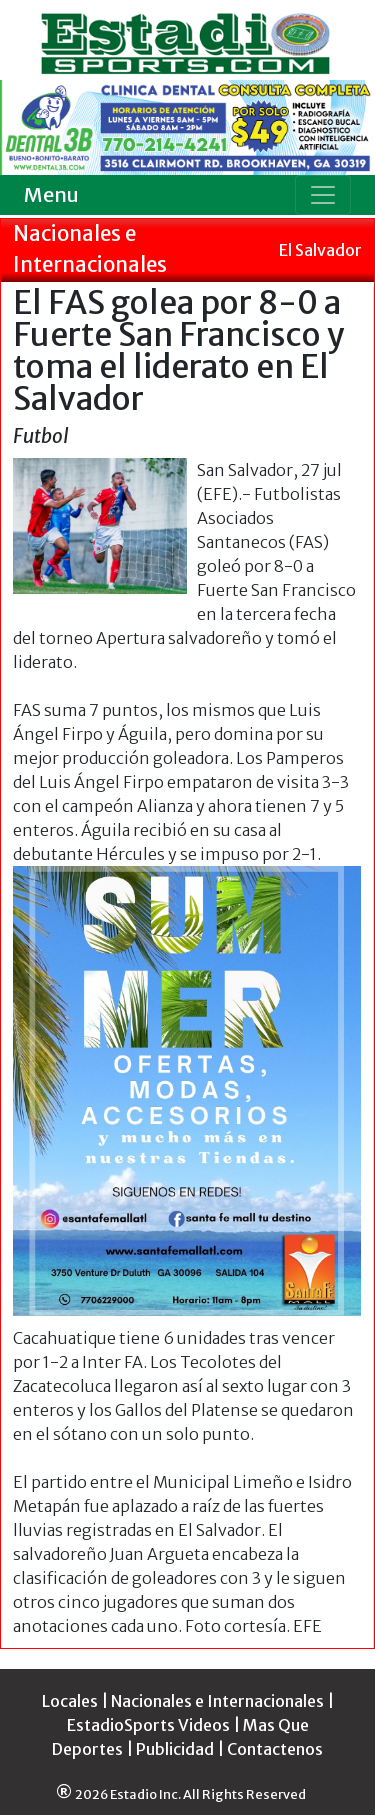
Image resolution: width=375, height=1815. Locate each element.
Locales (70, 1701)
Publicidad (175, 1749)
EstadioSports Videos (148, 1725)
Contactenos (275, 1749)
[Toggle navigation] (323, 195)
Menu (51, 194)
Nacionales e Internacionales (217, 1701)
